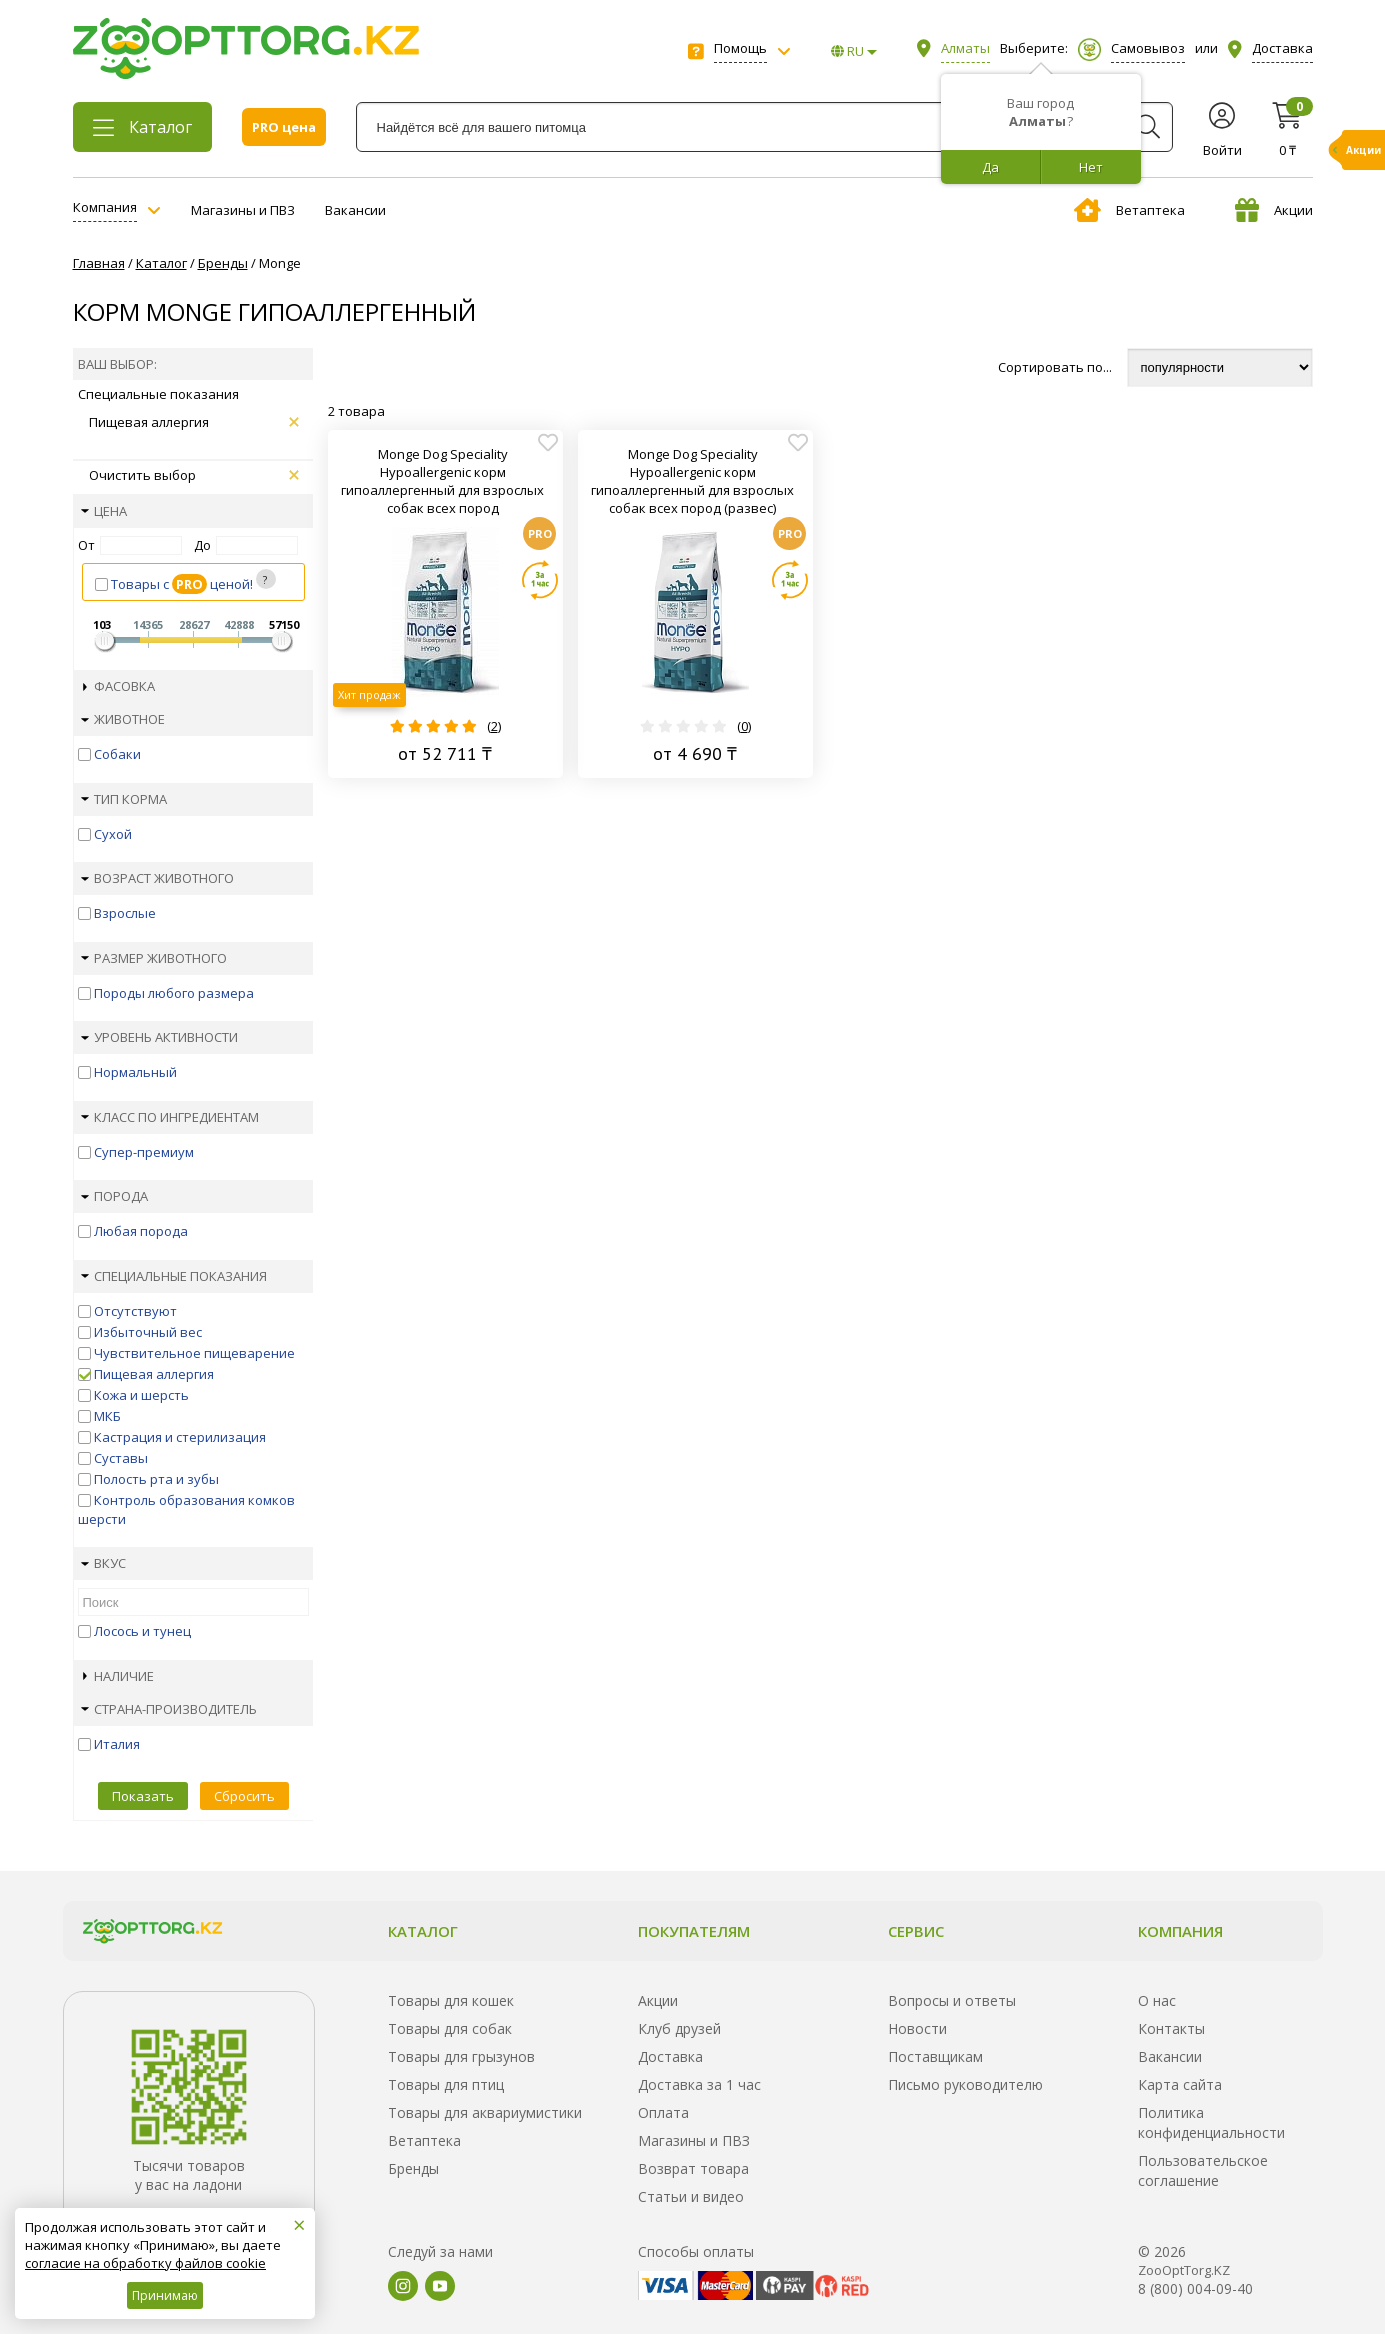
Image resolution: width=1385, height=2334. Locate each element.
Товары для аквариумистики (485, 2112)
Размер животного (154, 958)
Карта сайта (1180, 2084)
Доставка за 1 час (699, 2084)
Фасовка (119, 686)
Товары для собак (450, 2028)
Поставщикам (935, 2056)
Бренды (413, 2168)
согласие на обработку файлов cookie (145, 2263)
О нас (1157, 2000)
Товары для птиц (446, 2084)
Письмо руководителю (965, 2084)
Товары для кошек (451, 2000)
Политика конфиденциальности (1211, 2122)
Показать (143, 1796)
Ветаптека (1129, 210)
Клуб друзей (679, 2028)
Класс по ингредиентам (170, 1117)
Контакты (1171, 2028)
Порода (114, 1196)
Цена (104, 511)
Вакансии (355, 210)
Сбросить (244, 1796)
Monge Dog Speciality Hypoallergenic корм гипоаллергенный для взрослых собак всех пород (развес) (692, 481)
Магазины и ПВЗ (243, 210)
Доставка (670, 2056)
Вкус (103, 1563)
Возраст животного (157, 878)
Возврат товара (693, 2168)
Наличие (118, 1676)
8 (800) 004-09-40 (1195, 2288)
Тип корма (124, 799)
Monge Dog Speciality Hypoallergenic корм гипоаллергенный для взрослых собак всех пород (442, 481)
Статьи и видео (691, 2196)
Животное (123, 719)
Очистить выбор (194, 475)
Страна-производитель (169, 1709)
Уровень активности (159, 1037)
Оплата (663, 2112)
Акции (1274, 210)
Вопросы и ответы (952, 2000)
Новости (917, 2028)
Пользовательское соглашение (1203, 2170)
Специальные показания (174, 1276)
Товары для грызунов (461, 2056)
